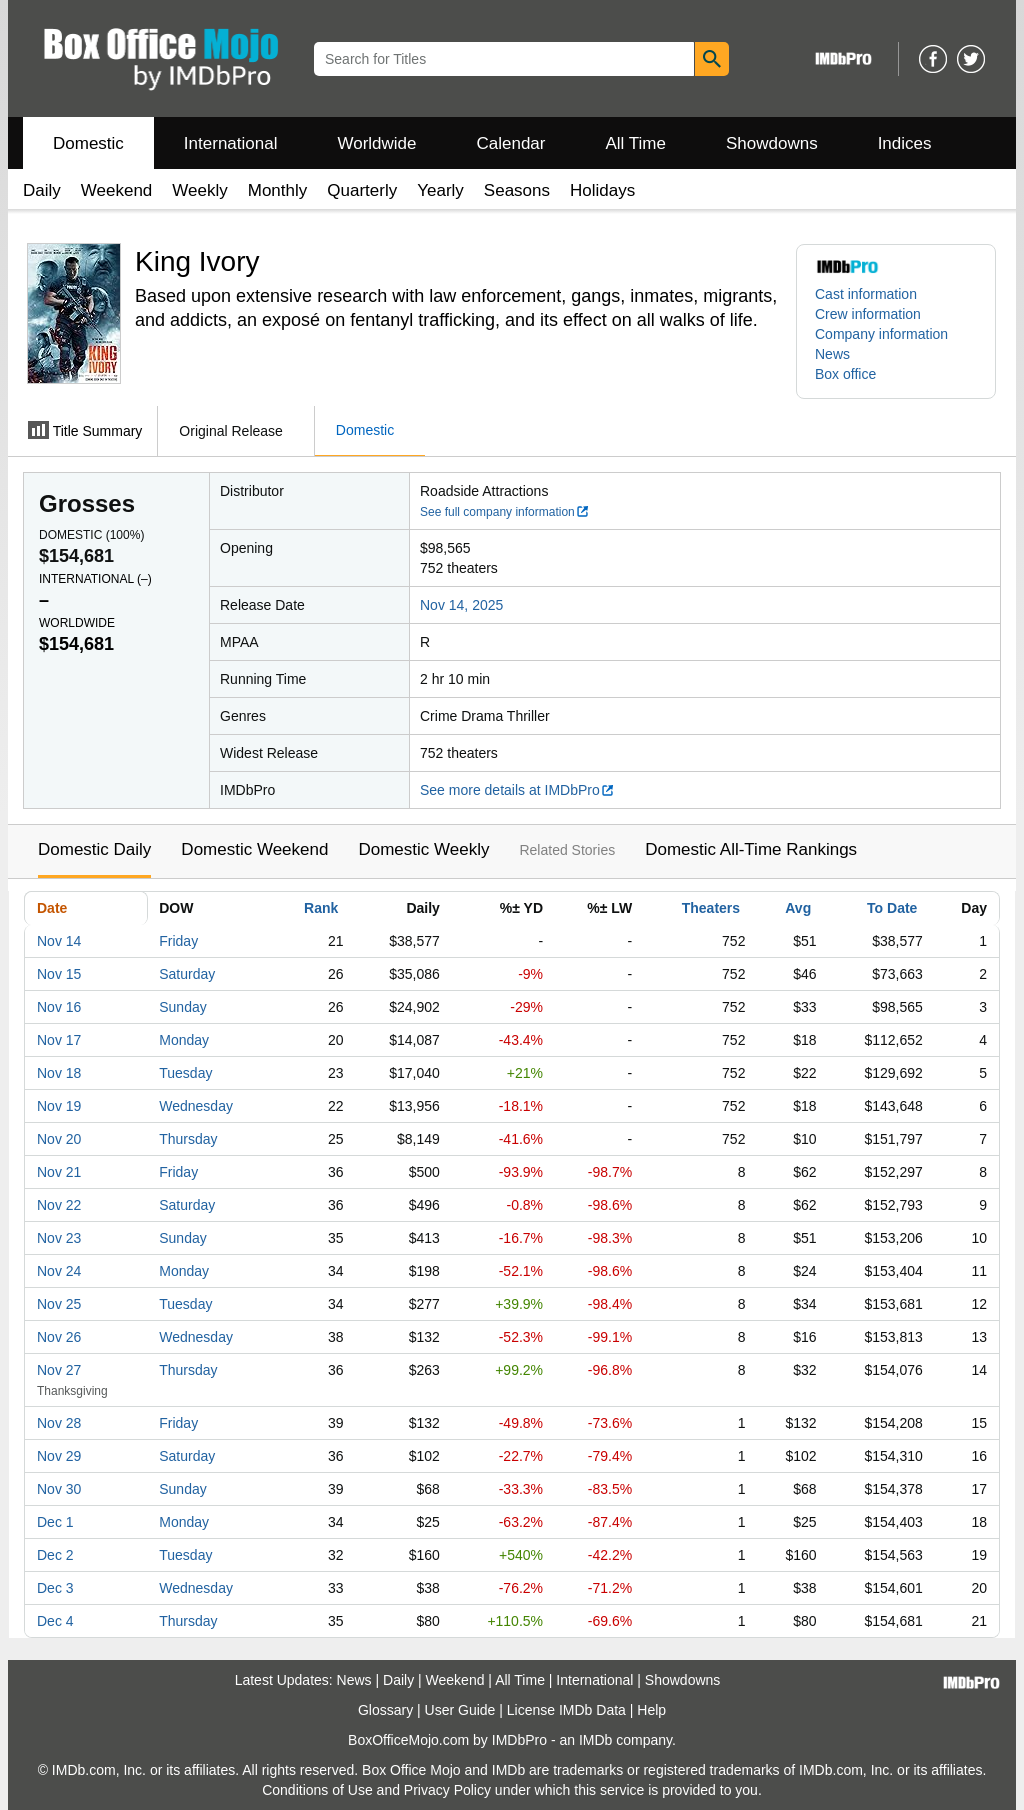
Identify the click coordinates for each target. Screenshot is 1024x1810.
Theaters (711, 908)
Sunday (182, 1007)
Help (651, 1710)
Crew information (868, 314)
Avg (798, 908)
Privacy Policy (447, 1790)
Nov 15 (59, 974)
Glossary (385, 1710)
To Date (892, 908)
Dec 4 (55, 1621)
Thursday (188, 1139)
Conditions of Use (317, 1790)
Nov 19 (59, 1106)
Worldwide (376, 143)
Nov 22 (59, 1205)
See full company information (505, 512)
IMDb (595, 1740)
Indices (905, 143)
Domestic (88, 143)
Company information (881, 334)
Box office (845, 374)
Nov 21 (59, 1172)
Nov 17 (59, 1040)
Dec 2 (55, 1555)
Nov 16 (59, 1007)
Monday (184, 1040)
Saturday (187, 974)
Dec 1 (55, 1522)
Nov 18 (59, 1073)
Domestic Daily (94, 849)
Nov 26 (59, 1337)
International (231, 143)
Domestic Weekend (254, 849)
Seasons (517, 190)
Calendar (511, 143)
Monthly (278, 190)
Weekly (199, 190)
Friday (178, 941)
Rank (321, 908)
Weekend (117, 190)
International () (95, 579)
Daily (42, 190)
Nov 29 (59, 1456)
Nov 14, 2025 (461, 605)
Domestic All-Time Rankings (751, 849)
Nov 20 (59, 1139)
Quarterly (362, 190)
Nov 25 (59, 1304)
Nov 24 (59, 1271)
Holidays (602, 190)
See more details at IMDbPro (517, 790)
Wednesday (196, 1106)
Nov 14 (59, 941)
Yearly (440, 190)
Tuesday (185, 1073)
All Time (636, 143)
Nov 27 (59, 1370)
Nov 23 (59, 1238)
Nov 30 (59, 1489)
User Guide (460, 1710)
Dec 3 (55, 1588)
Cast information (866, 294)
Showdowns (772, 143)
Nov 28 (59, 1423)
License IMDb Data (566, 1710)
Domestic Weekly (423, 849)
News (832, 354)
